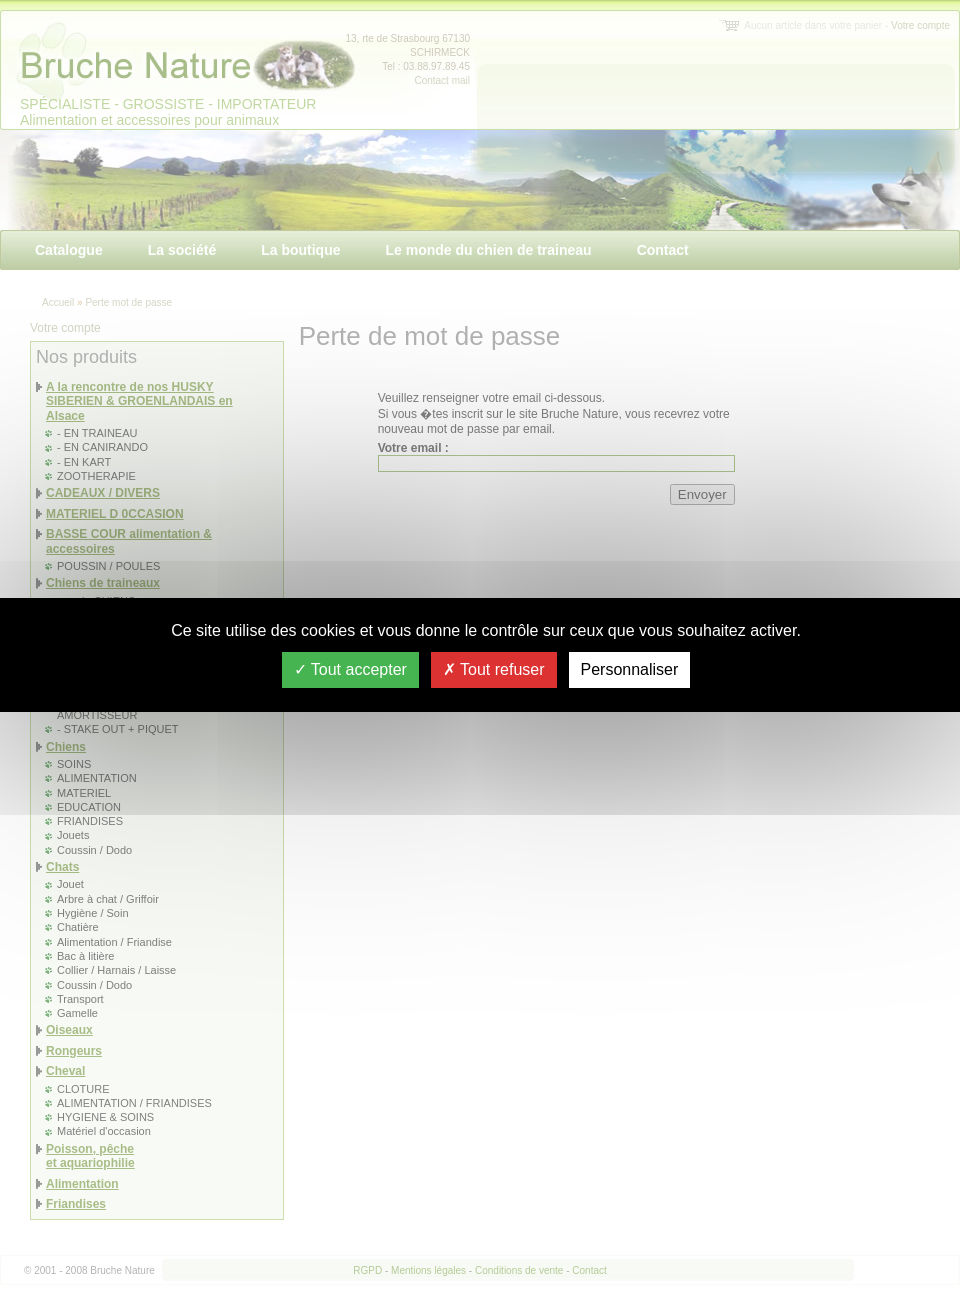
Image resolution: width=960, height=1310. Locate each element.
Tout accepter (350, 669)
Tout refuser (494, 669)
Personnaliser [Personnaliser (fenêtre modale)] (630, 669)
